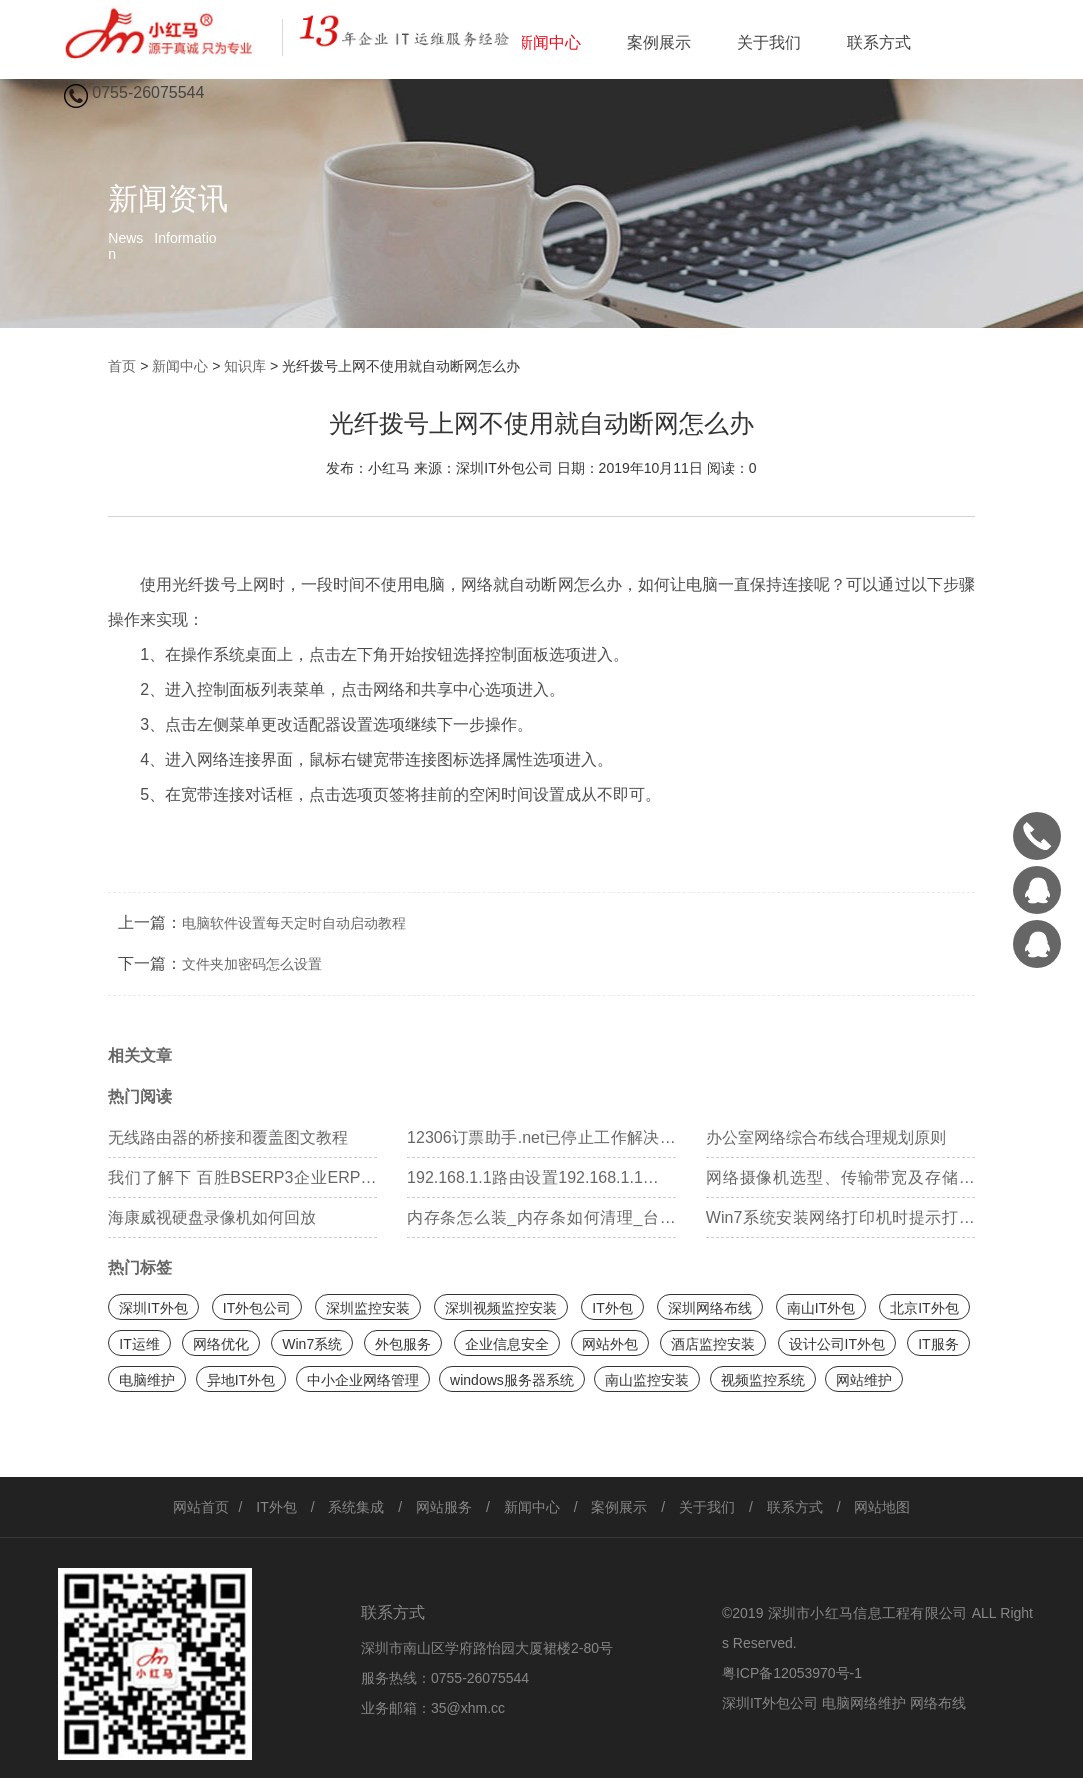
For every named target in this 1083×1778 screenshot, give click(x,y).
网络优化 (221, 1344)
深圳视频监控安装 (501, 1308)
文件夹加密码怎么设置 (252, 964)
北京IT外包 (924, 1308)
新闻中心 (549, 42)
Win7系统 (312, 1344)
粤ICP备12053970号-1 (792, 1673)
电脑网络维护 (864, 1703)
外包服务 (403, 1344)
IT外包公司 (257, 1308)
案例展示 (659, 42)
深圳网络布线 (710, 1308)
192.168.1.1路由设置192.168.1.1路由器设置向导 (541, 1183)
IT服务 (938, 1344)
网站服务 (444, 1507)
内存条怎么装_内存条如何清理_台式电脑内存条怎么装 (541, 1223)
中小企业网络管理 (363, 1380)
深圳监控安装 (368, 1308)
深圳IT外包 (153, 1308)
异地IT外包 (241, 1380)
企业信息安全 (507, 1344)
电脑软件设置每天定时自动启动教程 (294, 923)
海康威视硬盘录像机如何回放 (212, 1217)
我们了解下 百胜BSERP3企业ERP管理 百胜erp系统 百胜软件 (242, 1183)
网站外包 (610, 1344)
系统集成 (356, 1507)
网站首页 (201, 1507)
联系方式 (879, 42)
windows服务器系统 (512, 1380)
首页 (122, 366)
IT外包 (612, 1308)
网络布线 (938, 1703)
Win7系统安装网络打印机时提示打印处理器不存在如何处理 (840, 1223)
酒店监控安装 (713, 1344)
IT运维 (139, 1344)
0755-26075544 (480, 1678)
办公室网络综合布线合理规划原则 (826, 1137)
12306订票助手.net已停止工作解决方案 (541, 1143)
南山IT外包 (821, 1308)
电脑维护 (147, 1380)
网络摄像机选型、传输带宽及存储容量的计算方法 (840, 1183)
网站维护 (864, 1380)
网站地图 (882, 1507)
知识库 (245, 366)
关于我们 (769, 42)
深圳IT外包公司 (770, 1703)
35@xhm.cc (468, 1708)
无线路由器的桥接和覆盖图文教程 (228, 1137)
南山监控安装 (647, 1380)
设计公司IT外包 (837, 1344)
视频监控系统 (763, 1380)
